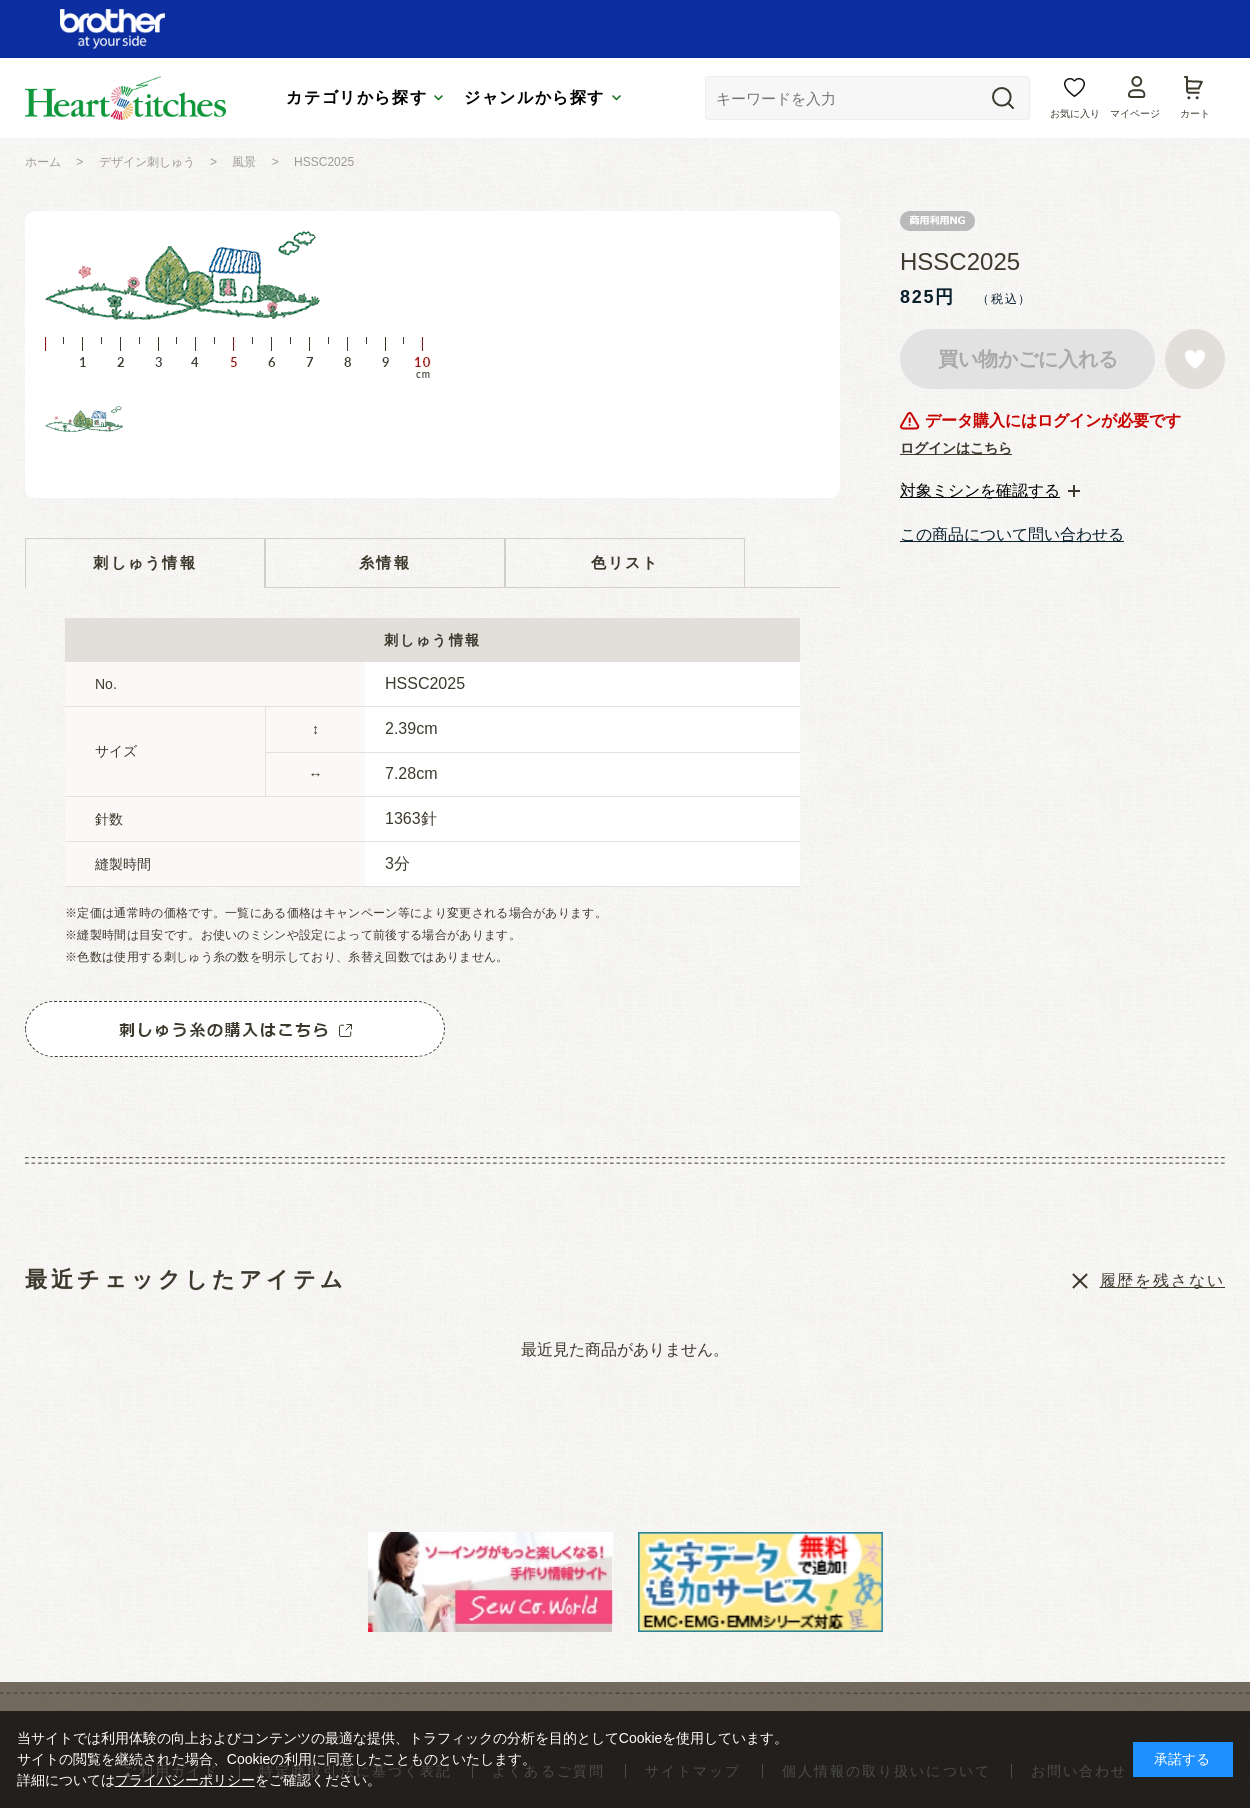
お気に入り (1075, 113)
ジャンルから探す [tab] (534, 97)
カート (1195, 113)
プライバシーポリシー (185, 1780)
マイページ (1135, 113)
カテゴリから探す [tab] (356, 97)
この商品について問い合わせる (1012, 534)
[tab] (990, 491)
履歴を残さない (1162, 1280)
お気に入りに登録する (1195, 359)
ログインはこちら (956, 448)
